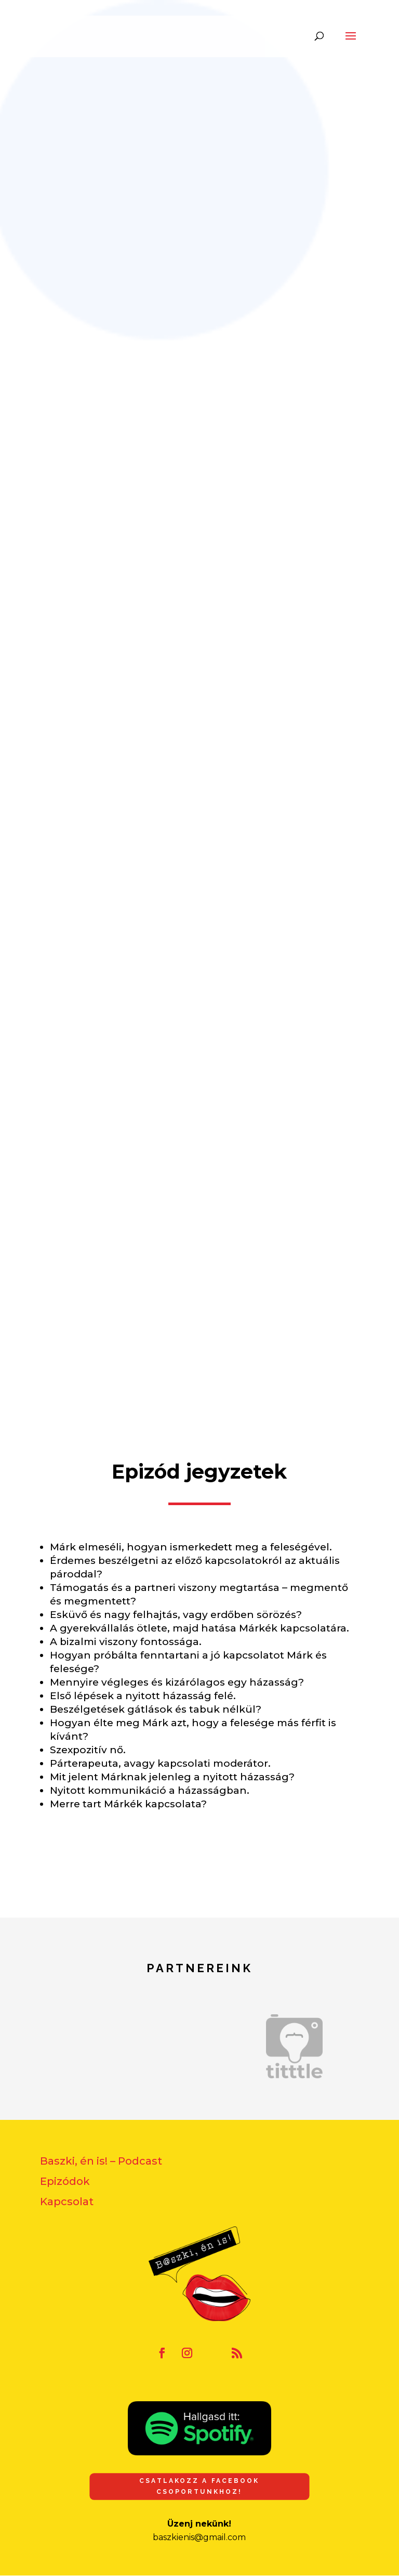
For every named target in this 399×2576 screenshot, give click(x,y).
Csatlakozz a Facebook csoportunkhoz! (199, 2486)
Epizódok (65, 2181)
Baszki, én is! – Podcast (101, 2161)
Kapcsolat (67, 2201)
